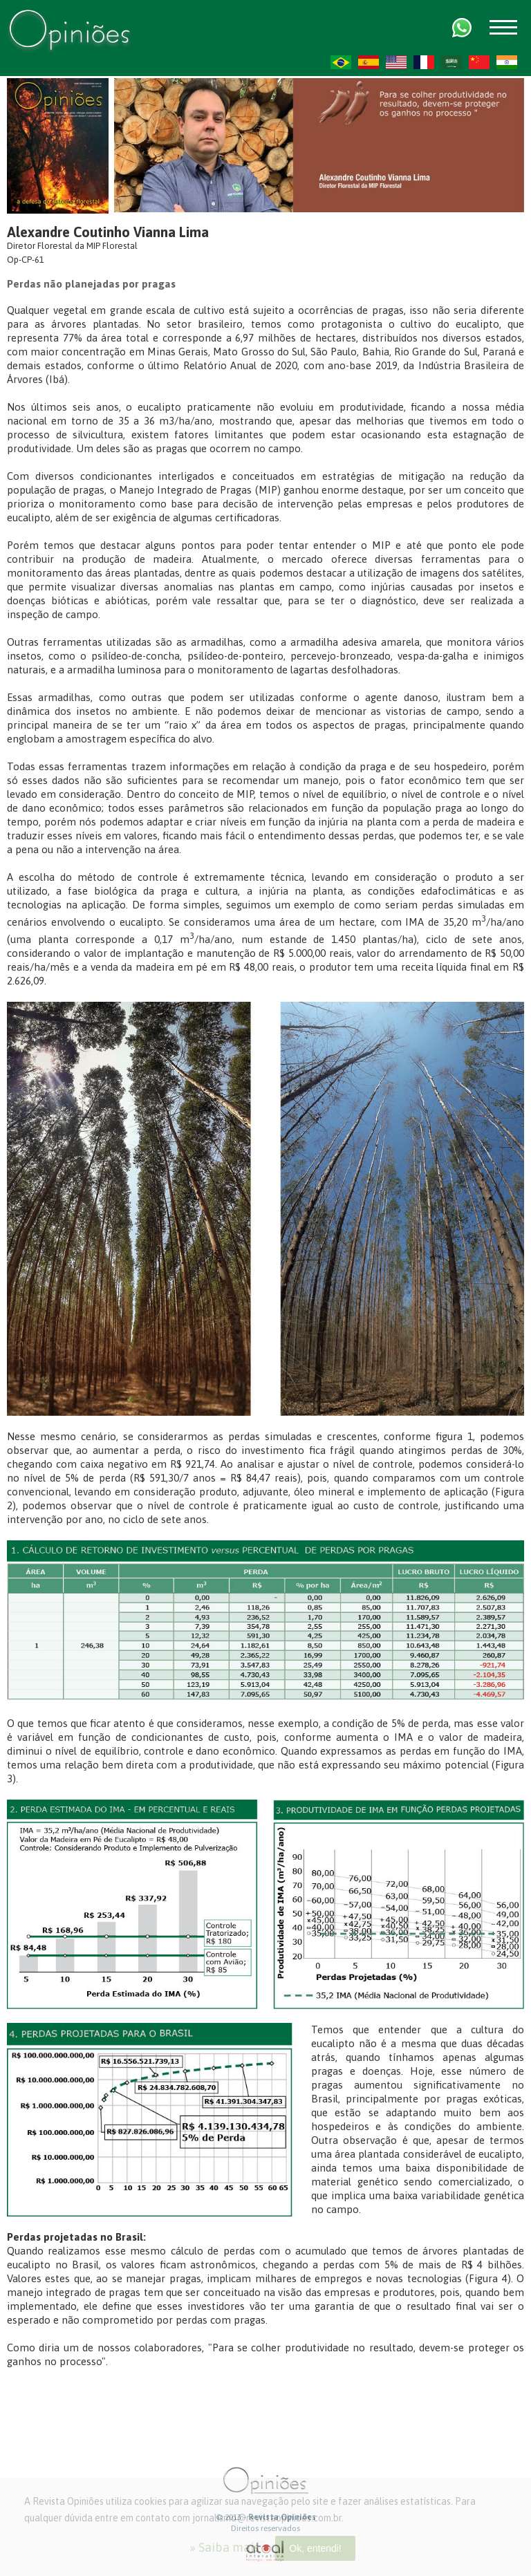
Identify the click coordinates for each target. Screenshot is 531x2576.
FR (423, 62)
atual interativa (265, 2551)
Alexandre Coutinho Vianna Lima (108, 232)
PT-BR (340, 62)
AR (451, 62)
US (396, 62)
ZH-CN (479, 62)
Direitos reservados (265, 2528)
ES (368, 62)
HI (506, 62)
